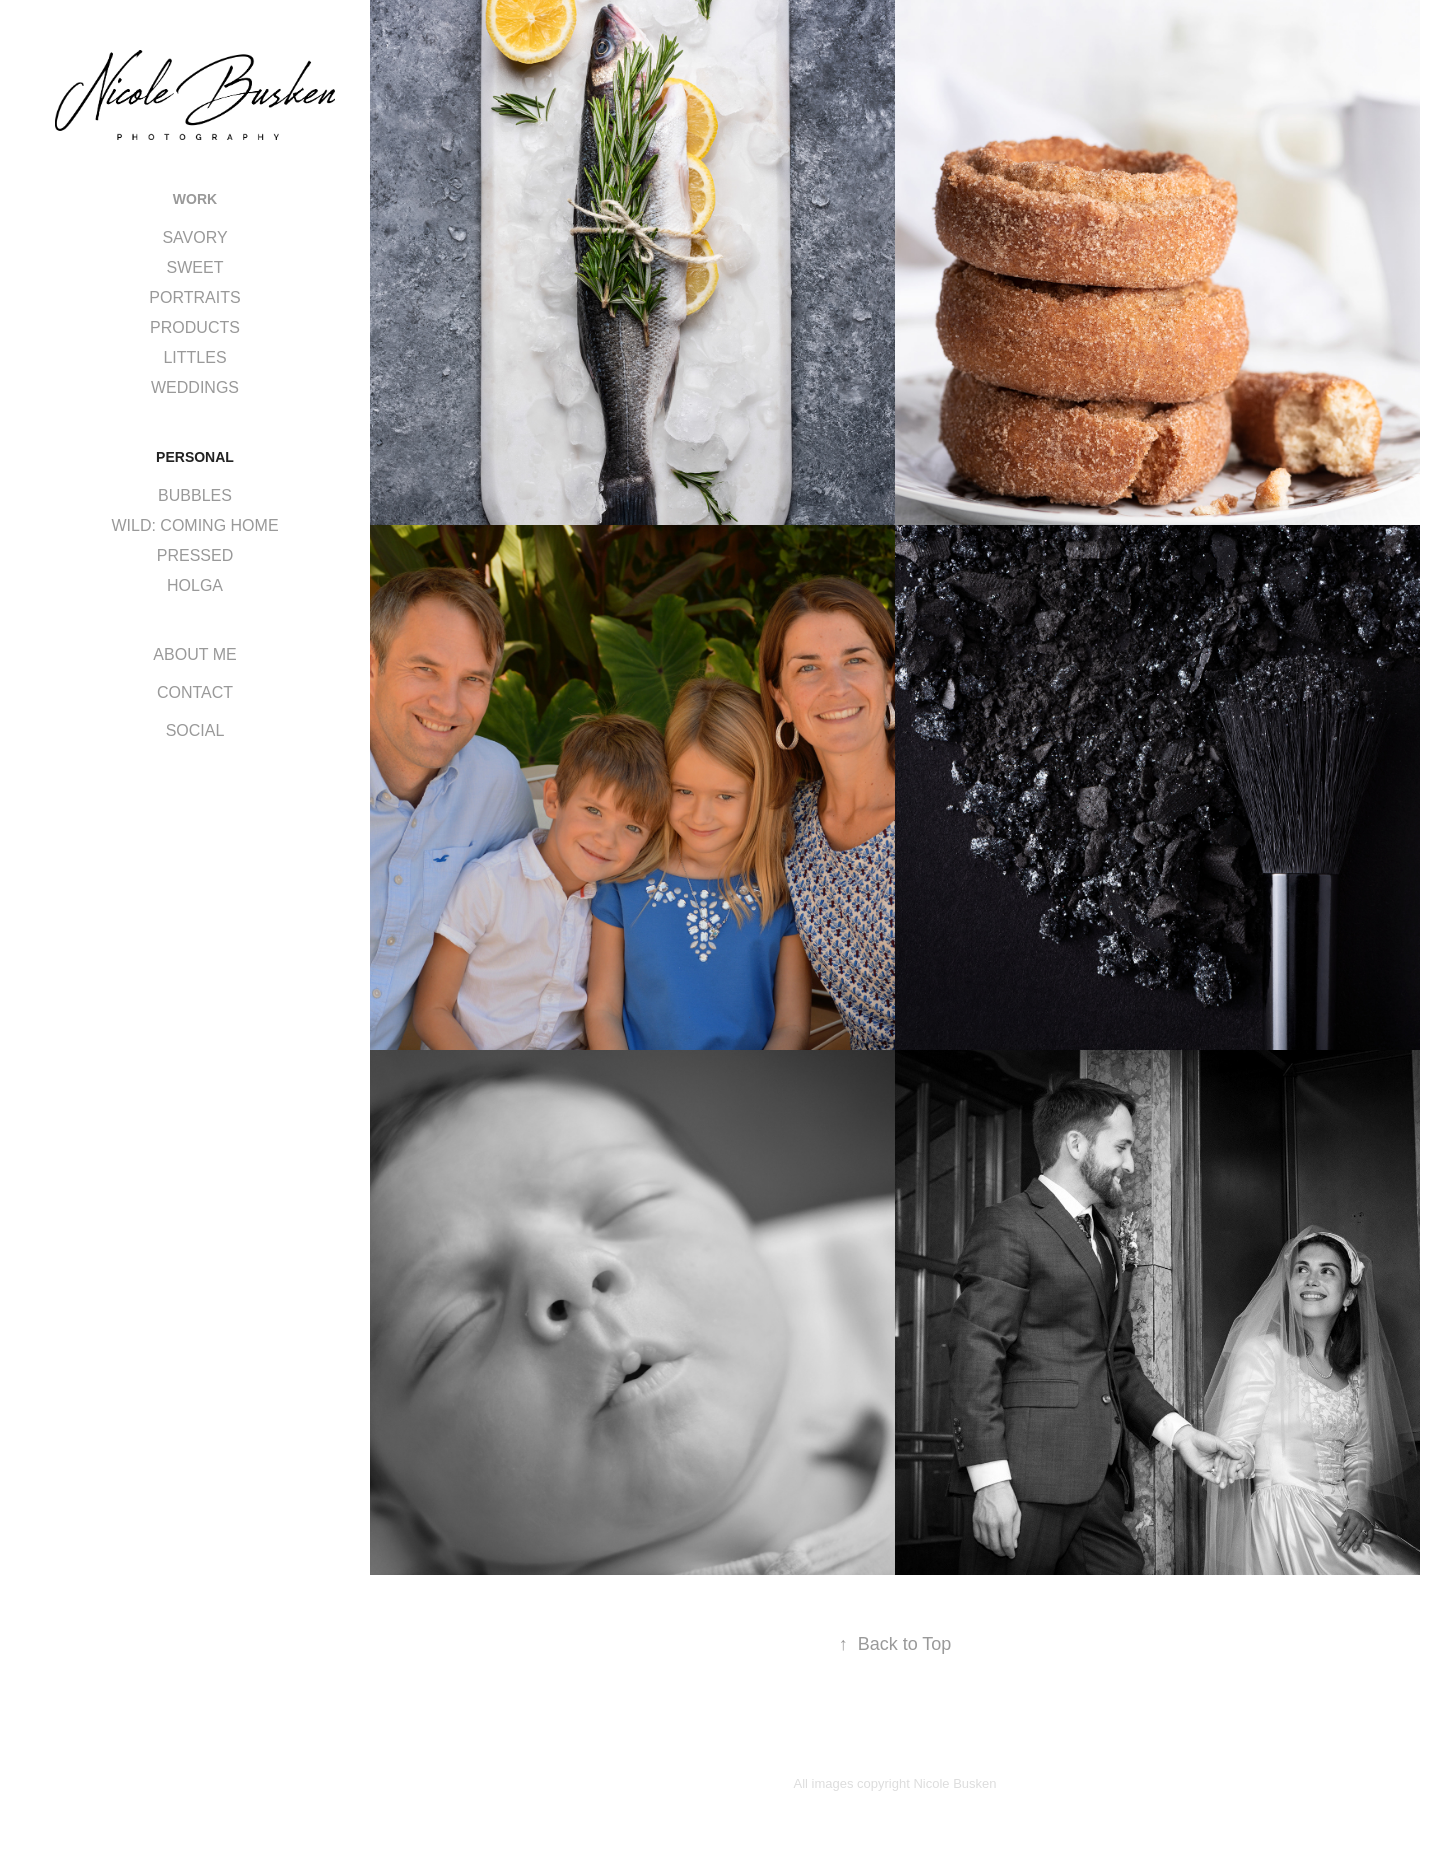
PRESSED (195, 555)
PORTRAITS (194, 297)
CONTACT (195, 692)
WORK (195, 199)
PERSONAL (195, 457)
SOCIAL (195, 730)
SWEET (195, 267)
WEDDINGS (195, 387)
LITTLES (194, 357)
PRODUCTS (195, 327)
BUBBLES (195, 495)
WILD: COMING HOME (194, 525)
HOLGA (195, 585)
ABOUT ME (194, 654)
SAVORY (194, 237)
